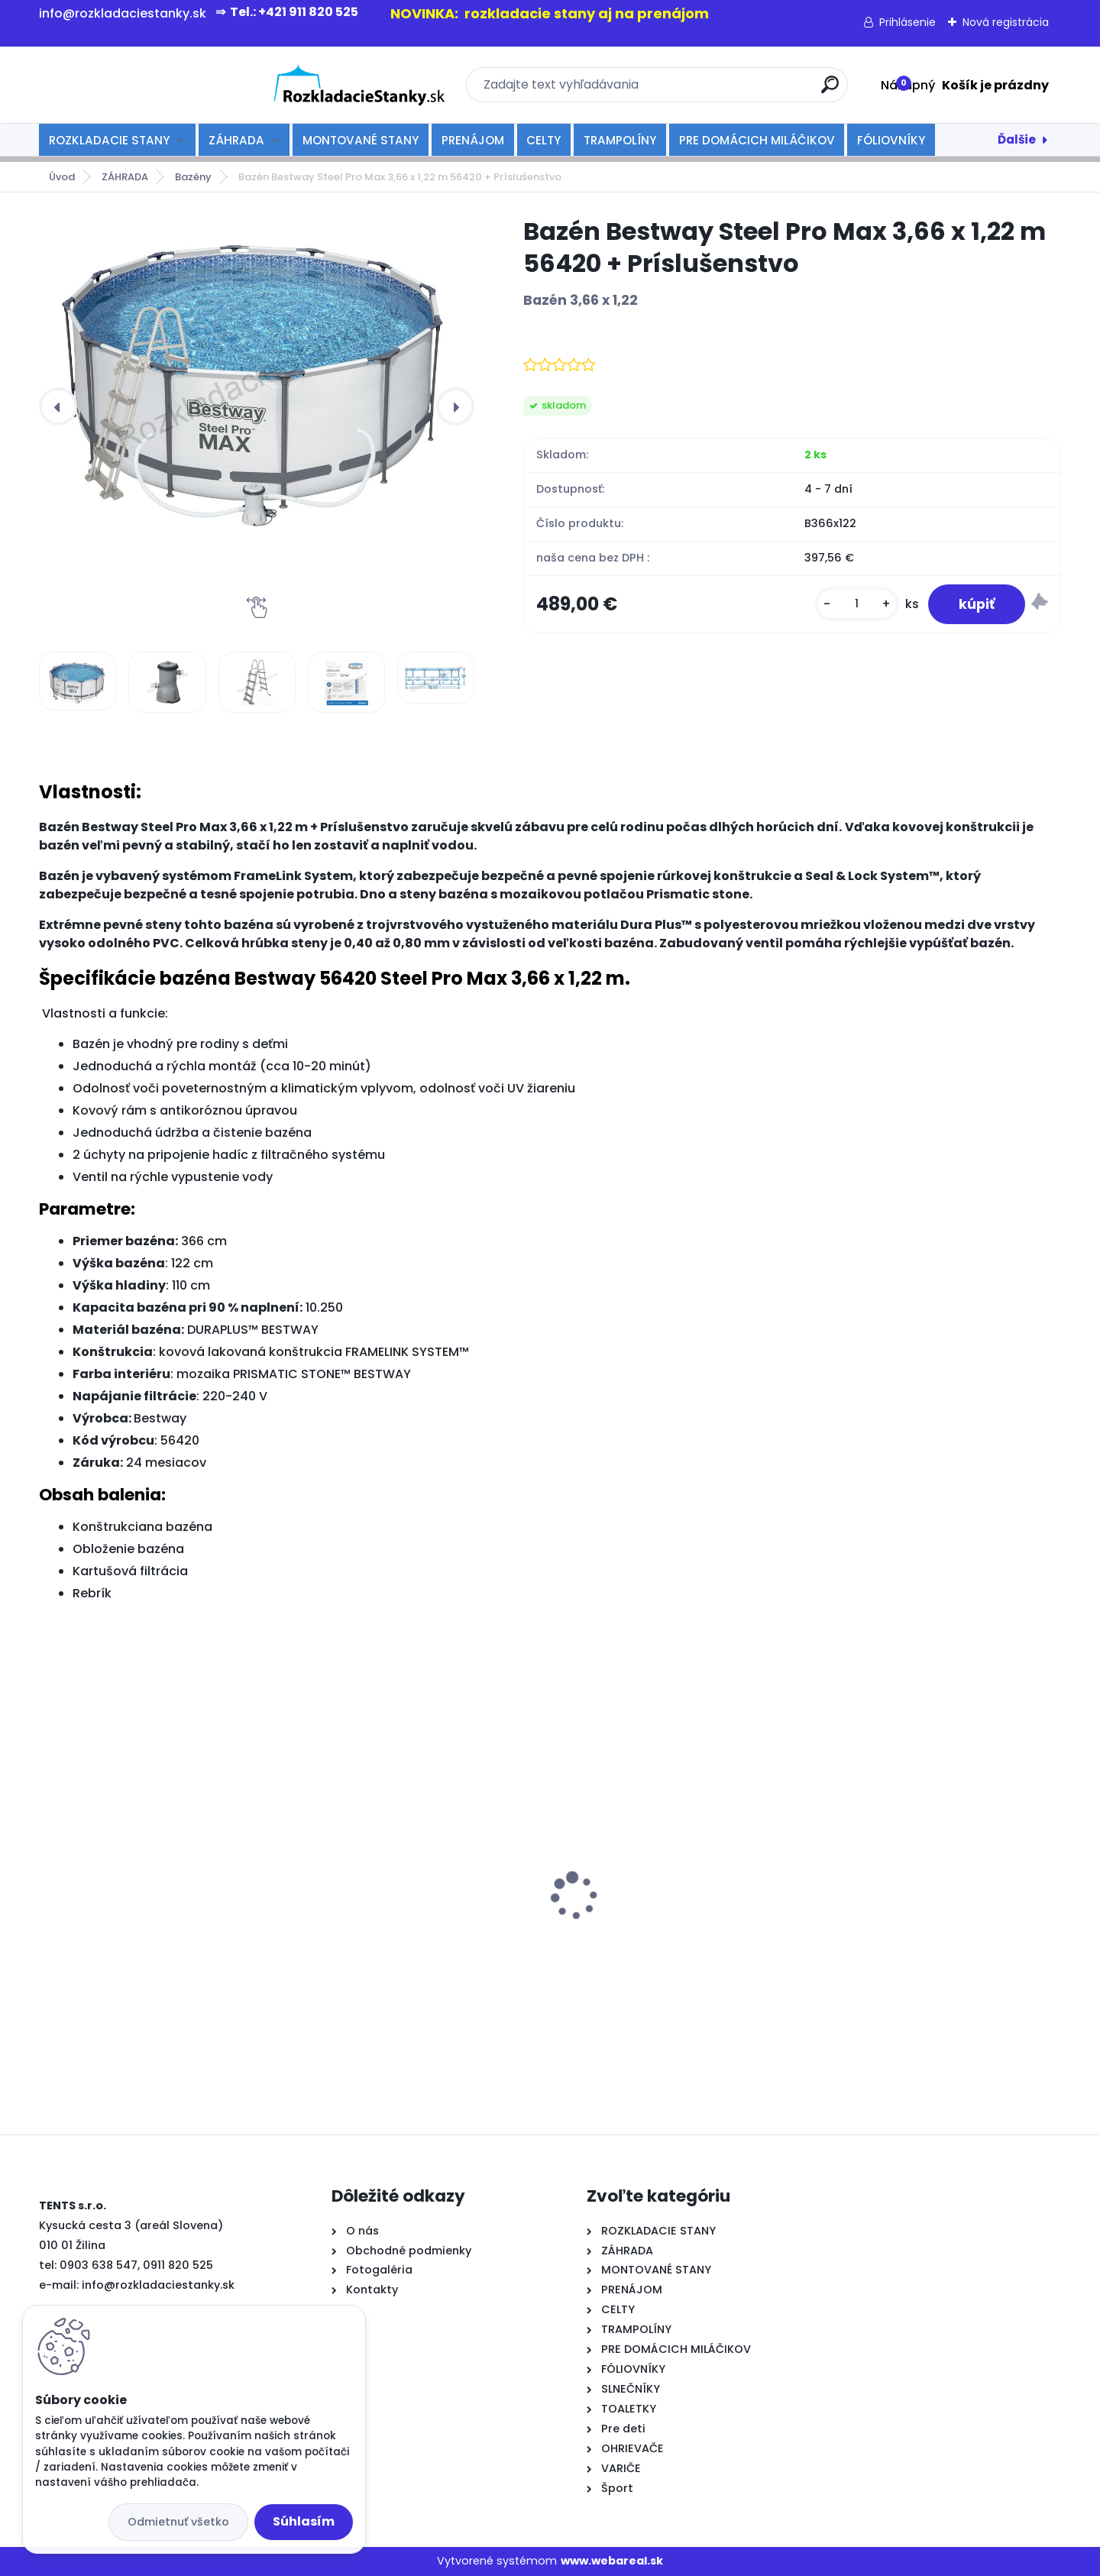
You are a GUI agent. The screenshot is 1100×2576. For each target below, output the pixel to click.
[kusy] (857, 604)
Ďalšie (1017, 139)
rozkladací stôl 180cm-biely (648, 1862)
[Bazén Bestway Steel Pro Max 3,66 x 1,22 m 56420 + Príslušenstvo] (256, 371)
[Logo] (132, 85)
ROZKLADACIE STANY (109, 140)
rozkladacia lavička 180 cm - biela (926, 1870)
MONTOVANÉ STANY (360, 140)
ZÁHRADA (236, 140)
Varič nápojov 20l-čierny (121, 1916)
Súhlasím (304, 2521)
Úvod (62, 177)
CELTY (543, 140)
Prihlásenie (907, 22)
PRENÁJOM (473, 140)
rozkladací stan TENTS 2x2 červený (410, 1905)
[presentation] (58, 406)
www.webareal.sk (612, 2560)
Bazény (193, 177)
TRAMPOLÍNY (620, 140)
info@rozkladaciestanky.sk (158, 2285)
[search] (716, 90)
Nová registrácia (1005, 22)
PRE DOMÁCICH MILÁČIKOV (757, 140)
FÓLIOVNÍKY (891, 140)
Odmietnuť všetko (178, 2521)
